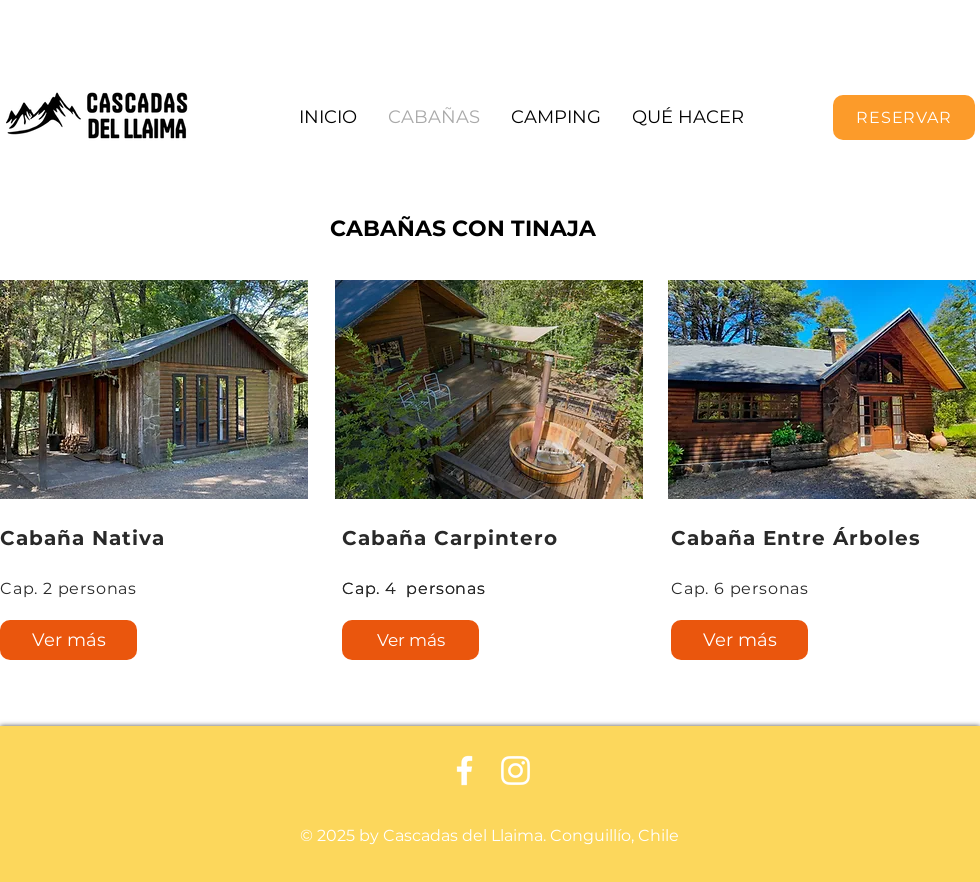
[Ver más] (68, 640)
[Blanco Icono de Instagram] (515, 770)
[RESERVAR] (904, 117)
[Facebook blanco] (464, 770)
